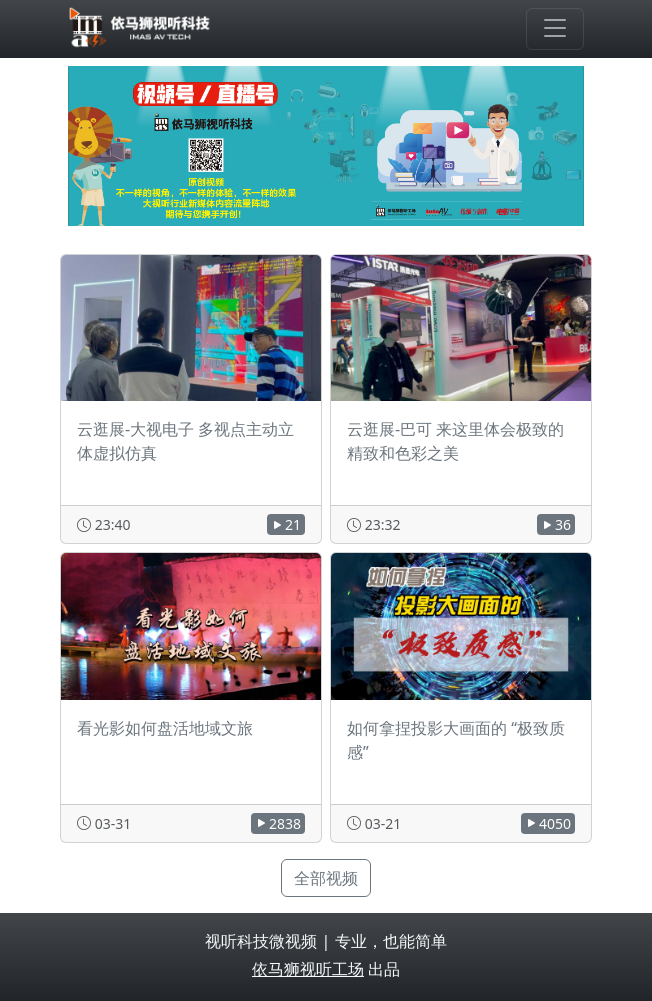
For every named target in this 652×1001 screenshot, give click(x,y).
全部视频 (326, 878)
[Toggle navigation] (555, 29)
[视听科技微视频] (140, 29)
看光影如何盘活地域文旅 (165, 728)
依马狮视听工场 (308, 969)
